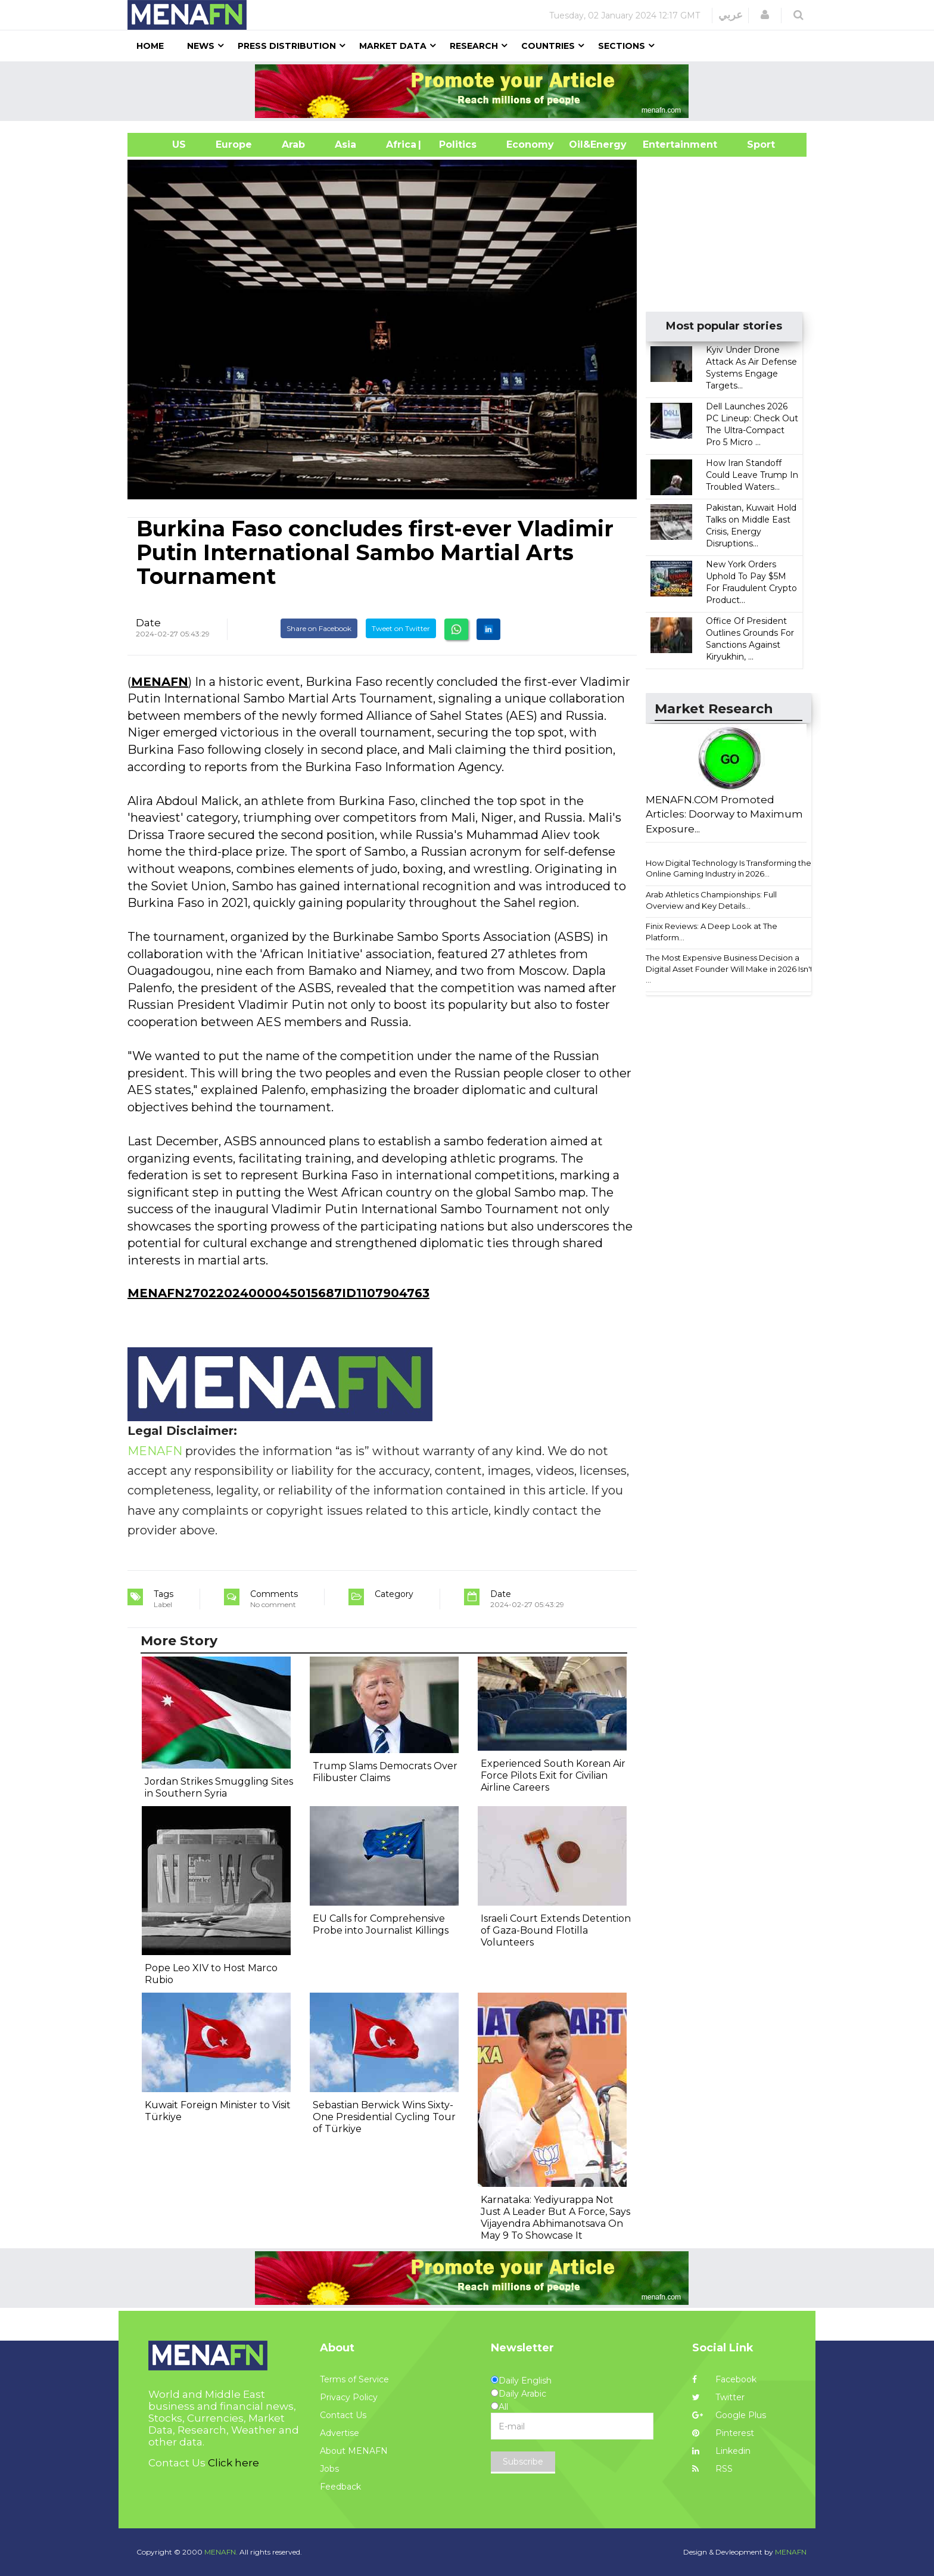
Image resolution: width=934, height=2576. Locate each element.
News (200, 46)
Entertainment (662, 144)
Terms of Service (354, 2379)
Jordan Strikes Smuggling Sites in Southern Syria (219, 1787)
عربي (730, 14)
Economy (530, 144)
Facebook (724, 2379)
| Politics (454, 144)
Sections (621, 46)
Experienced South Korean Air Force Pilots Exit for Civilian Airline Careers (553, 1775)
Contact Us (343, 2415)
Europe (234, 144)
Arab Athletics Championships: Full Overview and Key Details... (711, 900)
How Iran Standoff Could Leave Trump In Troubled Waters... (752, 475)
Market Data (392, 46)
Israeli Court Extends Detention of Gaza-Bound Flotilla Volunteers (556, 1930)
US (164, 144)
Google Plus (729, 2415)
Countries (548, 46)
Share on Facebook (319, 628)
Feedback (340, 2486)
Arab (293, 144)
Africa (399, 144)
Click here (233, 2463)
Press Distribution (287, 46)
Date (148, 623)
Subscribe (523, 2461)
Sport (753, 144)
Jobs (329, 2468)
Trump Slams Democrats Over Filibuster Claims (385, 1771)
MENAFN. (221, 2551)
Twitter (718, 2397)
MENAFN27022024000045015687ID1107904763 (278, 1293)
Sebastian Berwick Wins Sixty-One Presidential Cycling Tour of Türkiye (384, 2116)
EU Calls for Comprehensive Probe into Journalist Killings (381, 1924)
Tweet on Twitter (401, 628)
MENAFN (159, 682)
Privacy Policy (349, 2397)
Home (150, 46)
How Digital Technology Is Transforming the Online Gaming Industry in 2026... (728, 868)
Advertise (339, 2433)
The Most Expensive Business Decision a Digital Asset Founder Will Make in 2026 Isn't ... (729, 968)
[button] (765, 14)
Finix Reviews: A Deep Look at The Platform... (711, 931)
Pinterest (723, 2433)
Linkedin (721, 2451)
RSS (712, 2468)
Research (474, 46)
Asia (345, 144)
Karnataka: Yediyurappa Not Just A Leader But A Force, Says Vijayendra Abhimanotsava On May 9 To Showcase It (555, 2217)
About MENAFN (354, 2451)
